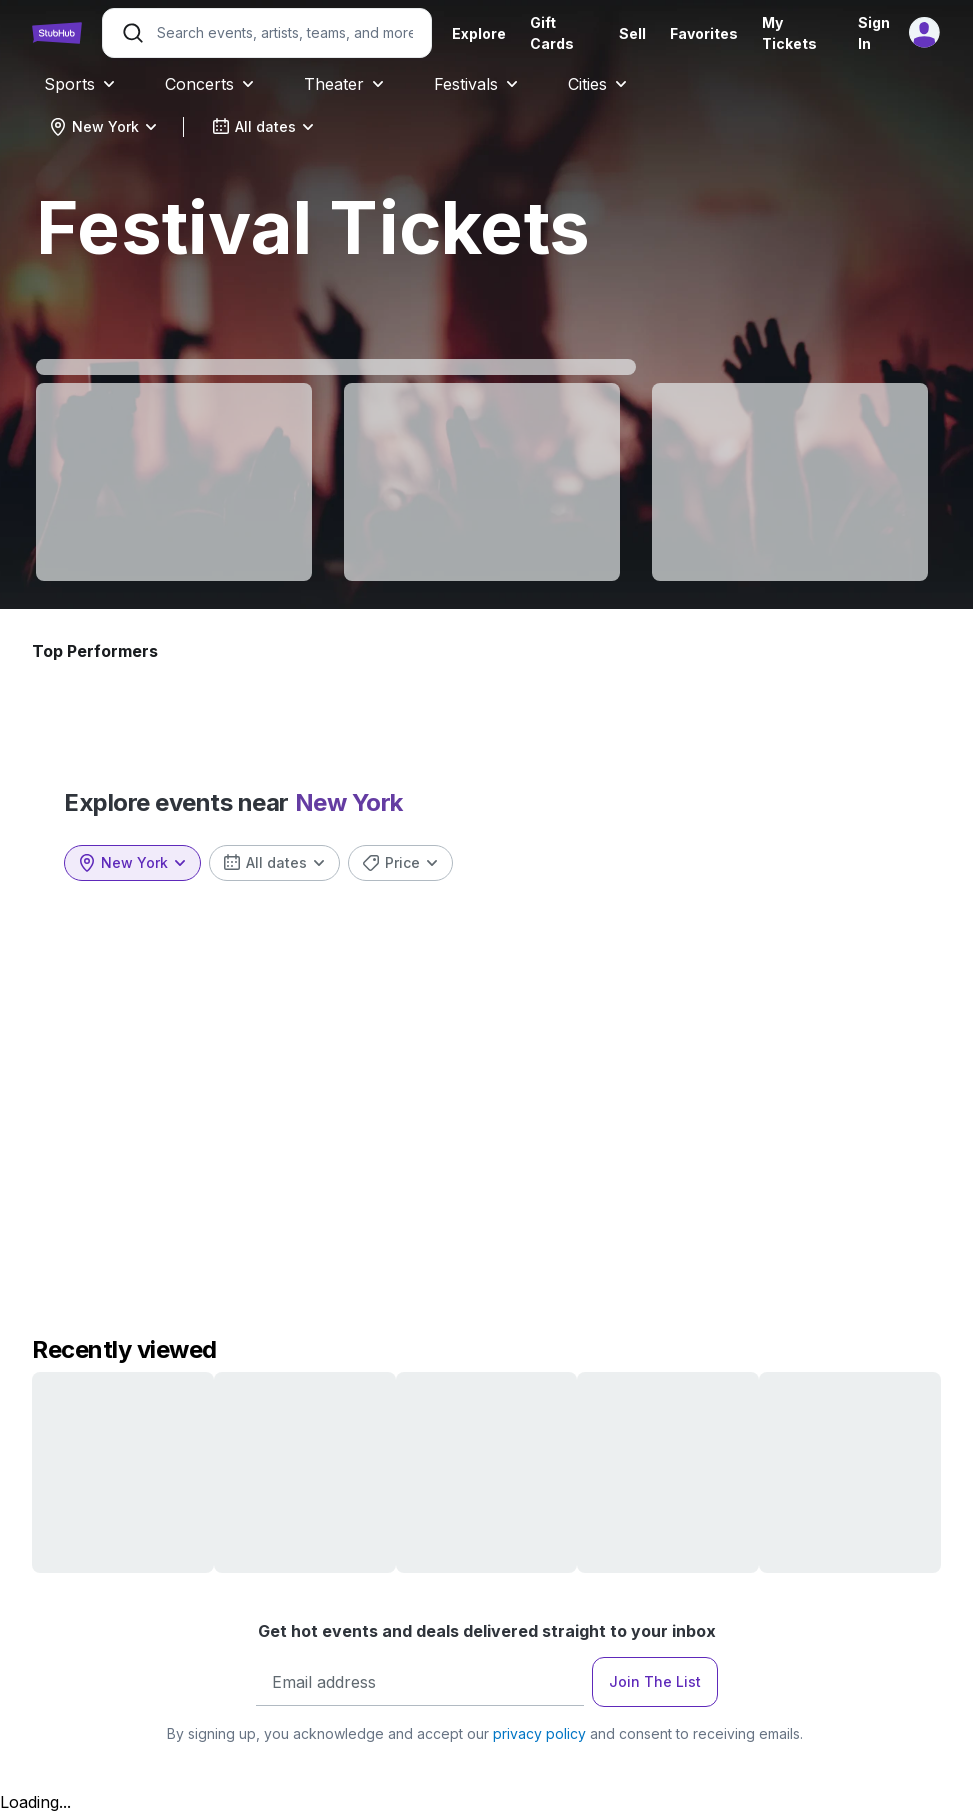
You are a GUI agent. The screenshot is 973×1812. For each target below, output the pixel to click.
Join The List (655, 1681)
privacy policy (539, 1733)
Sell (632, 33)
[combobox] (103, 127)
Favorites (704, 33)
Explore (479, 33)
